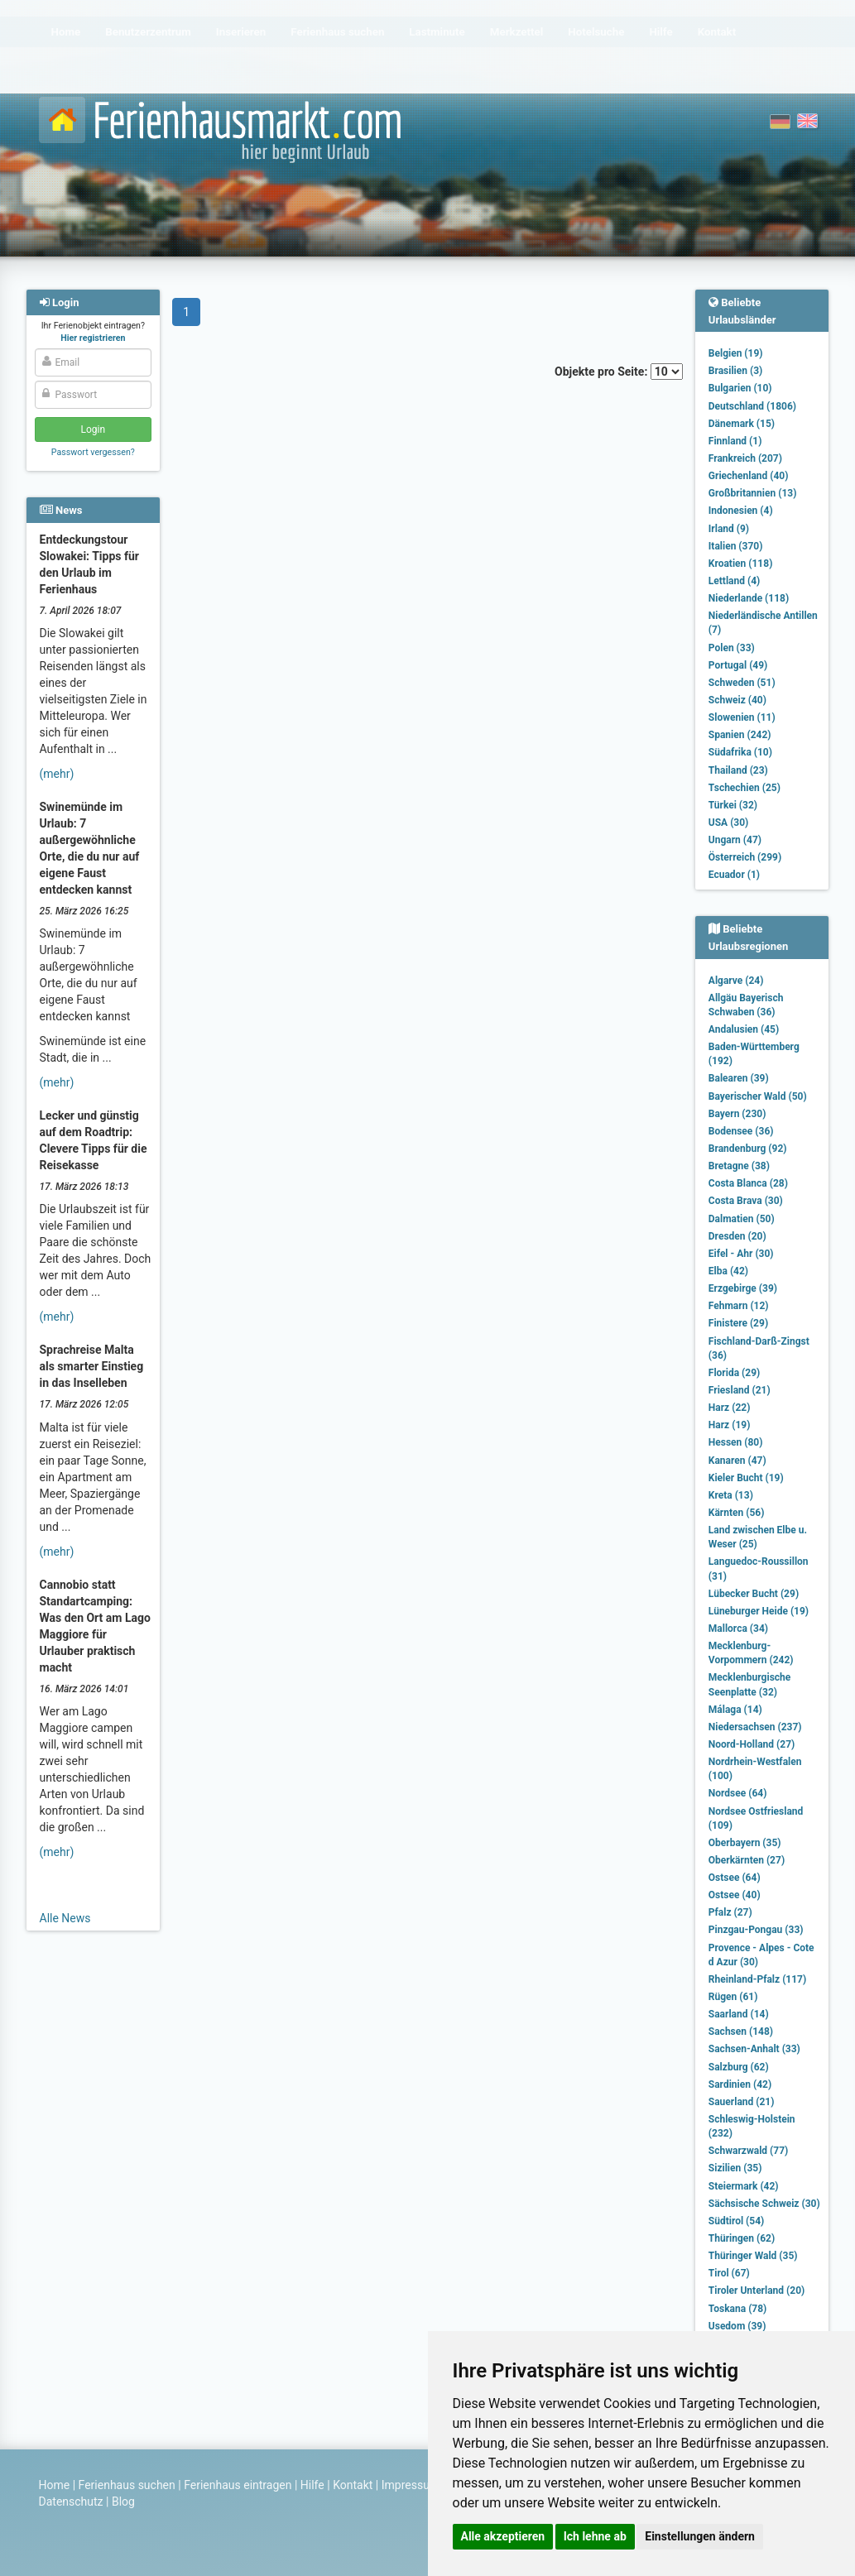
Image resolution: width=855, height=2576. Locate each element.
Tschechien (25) (744, 788)
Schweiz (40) (737, 700)
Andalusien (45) (743, 1029)
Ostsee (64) (734, 1877)
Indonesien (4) (740, 510)
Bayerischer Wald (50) (757, 1096)
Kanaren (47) (737, 1460)
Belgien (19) (735, 353)
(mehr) (57, 773)
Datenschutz (71, 2501)
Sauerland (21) (741, 2102)
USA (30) (728, 822)
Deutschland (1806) (752, 406)
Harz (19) (729, 1425)
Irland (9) (728, 529)
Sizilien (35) (735, 2168)
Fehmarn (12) (738, 1306)
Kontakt (352, 2485)
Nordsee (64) (737, 1793)
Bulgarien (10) (740, 388)
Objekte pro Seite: (619, 371)
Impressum (411, 2485)
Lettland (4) (734, 581)
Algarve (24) (736, 980)
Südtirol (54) (736, 2221)
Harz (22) (729, 1407)
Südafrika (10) (740, 752)
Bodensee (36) (741, 1131)
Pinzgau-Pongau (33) (756, 1930)
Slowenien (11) (742, 717)
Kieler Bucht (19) (746, 1478)
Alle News (65, 1918)
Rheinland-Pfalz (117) (757, 1979)
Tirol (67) (729, 2273)
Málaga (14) (735, 1709)
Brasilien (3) (735, 371)
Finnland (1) (735, 441)
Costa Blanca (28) (748, 1183)
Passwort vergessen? (93, 452)
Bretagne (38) (739, 1166)
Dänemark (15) (741, 423)
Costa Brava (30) (745, 1200)
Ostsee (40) (734, 1895)
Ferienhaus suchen (127, 2485)
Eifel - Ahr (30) (741, 1253)
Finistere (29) (738, 1323)
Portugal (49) (738, 665)
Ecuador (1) (734, 874)
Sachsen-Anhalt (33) (754, 2049)
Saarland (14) (738, 2014)
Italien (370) (735, 546)
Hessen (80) (735, 1442)
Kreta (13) (730, 1495)
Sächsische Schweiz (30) (764, 2203)
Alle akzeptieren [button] (503, 2536)
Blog (123, 2501)
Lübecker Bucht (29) (753, 1594)
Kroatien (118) (740, 563)
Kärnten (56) (736, 1512)
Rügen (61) (733, 1997)
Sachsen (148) (740, 2031)
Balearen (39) (738, 1078)
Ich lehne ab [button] (595, 2536)
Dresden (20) (737, 1236)
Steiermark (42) (743, 2186)
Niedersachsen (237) (755, 1727)
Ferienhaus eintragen (237, 2485)
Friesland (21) (739, 1390)
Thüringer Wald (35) (753, 2256)
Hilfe (312, 2485)
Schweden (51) (742, 682)
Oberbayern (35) (744, 1843)
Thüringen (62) (741, 2238)
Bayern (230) (737, 1114)
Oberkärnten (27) (746, 1860)
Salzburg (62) (738, 2067)
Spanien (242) (739, 735)
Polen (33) (731, 648)
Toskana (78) (737, 2309)
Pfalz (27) (730, 1912)
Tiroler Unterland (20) (756, 2290)
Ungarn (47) (734, 840)
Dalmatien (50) (741, 1219)
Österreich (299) (744, 857)
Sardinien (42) (739, 2084)
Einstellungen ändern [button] (700, 2536)
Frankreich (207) (745, 458)
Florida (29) (734, 1373)
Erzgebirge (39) (742, 1288)
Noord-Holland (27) (751, 1744)
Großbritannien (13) (752, 493)
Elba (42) (728, 1271)
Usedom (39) (737, 2326)
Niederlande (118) (748, 598)
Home (54, 2485)
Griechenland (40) (748, 476)
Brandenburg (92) (747, 1148)
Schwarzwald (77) (748, 2150)
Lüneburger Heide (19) (758, 1611)
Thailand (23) (738, 770)
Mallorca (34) (738, 1628)
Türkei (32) (732, 805)
